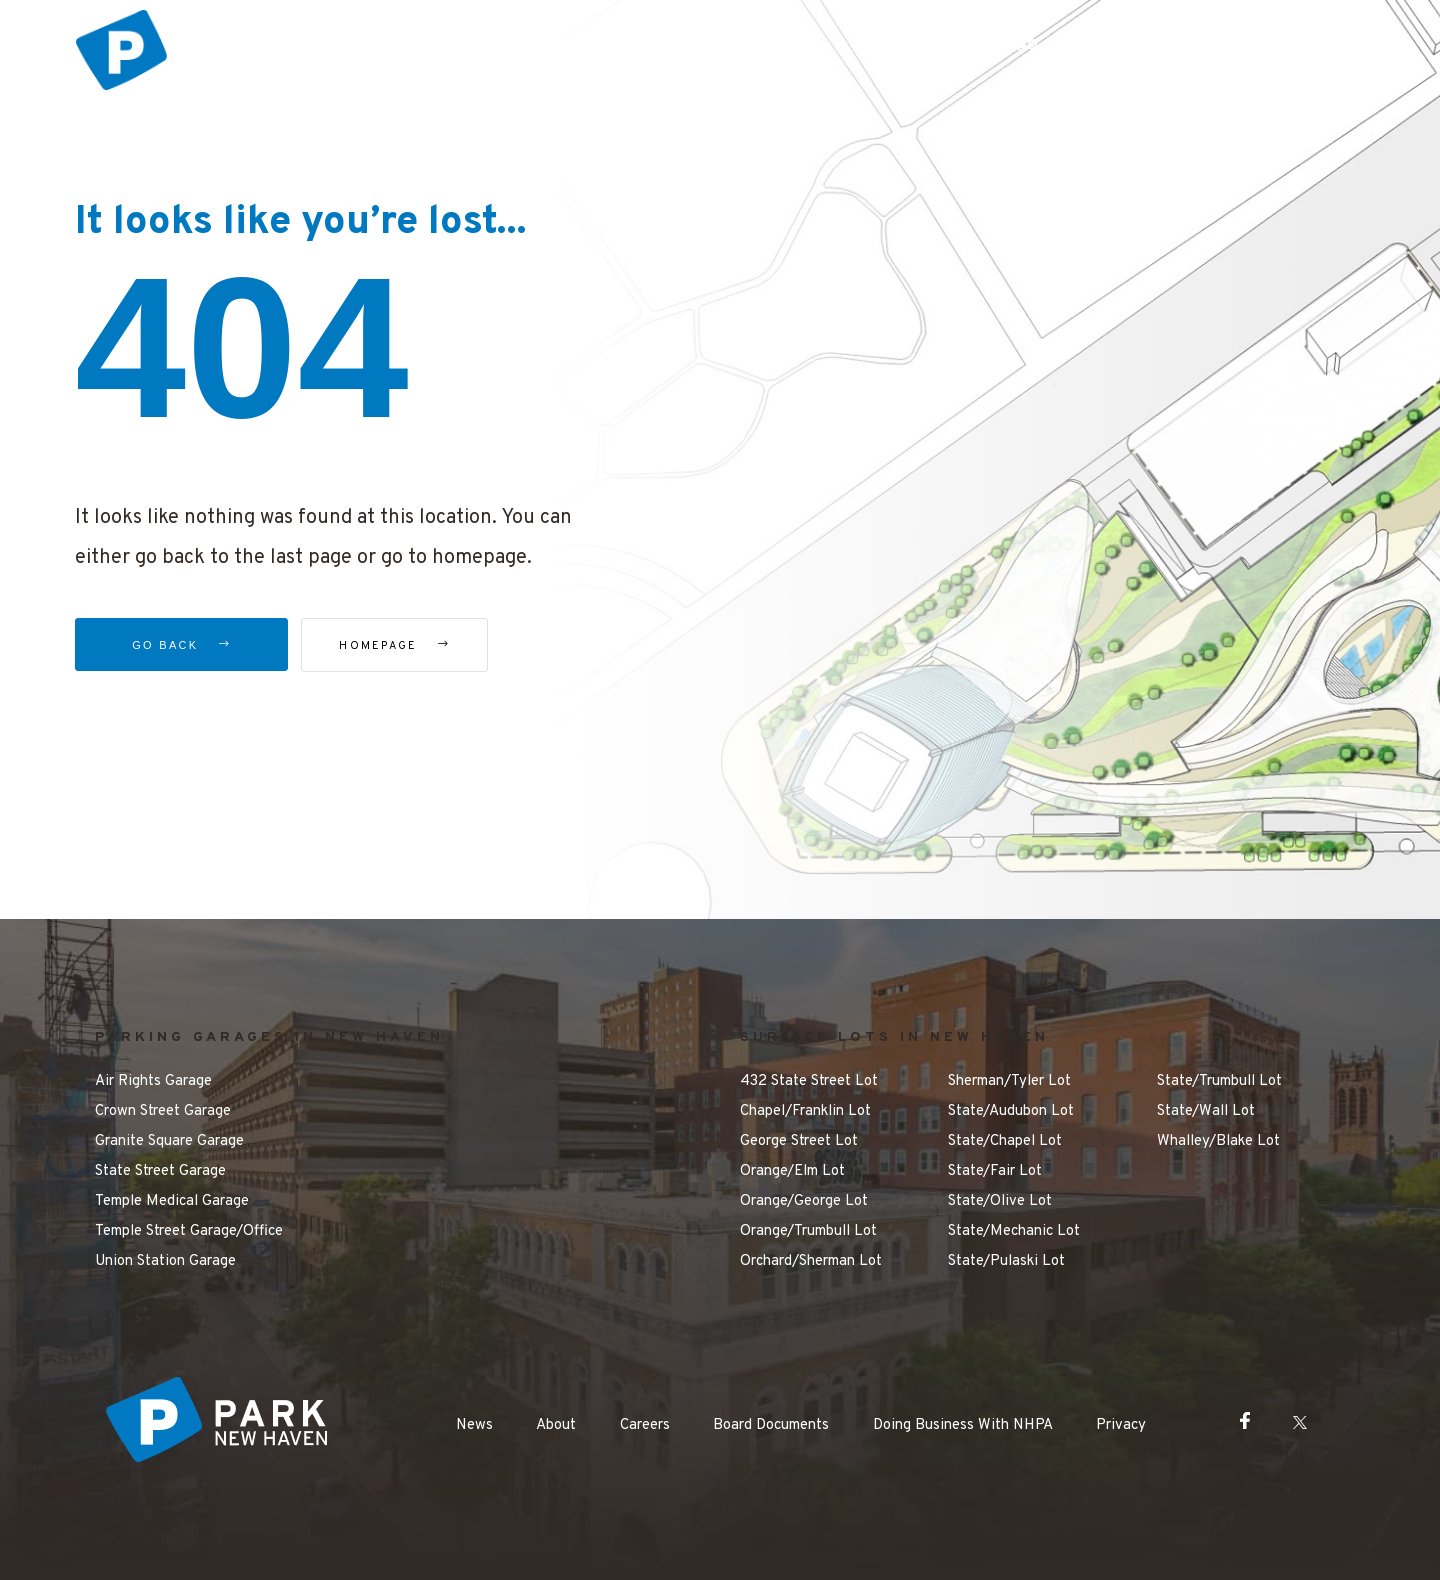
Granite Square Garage (169, 1141)
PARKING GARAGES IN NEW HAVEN (269, 1037)
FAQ (1024, 46)
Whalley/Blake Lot (1218, 1141)
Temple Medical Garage (172, 1201)
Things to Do (754, 46)
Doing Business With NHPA (963, 1425)
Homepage (414, 646)
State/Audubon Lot (1011, 1111)
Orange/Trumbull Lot (808, 1231)
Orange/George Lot (804, 1201)
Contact (1288, 46)
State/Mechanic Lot (1014, 1231)
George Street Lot (799, 1141)
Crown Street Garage (163, 1111)
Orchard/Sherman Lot (811, 1261)
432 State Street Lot (809, 1081)
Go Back (181, 645)
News (474, 1425)
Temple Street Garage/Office (189, 1231)
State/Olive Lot (1000, 1201)
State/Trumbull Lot (1219, 1081)
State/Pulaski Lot (1006, 1261)
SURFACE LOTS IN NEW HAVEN (894, 1037)
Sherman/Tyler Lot (1009, 1081)
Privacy (1121, 1425)
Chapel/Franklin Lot (805, 1111)
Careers (645, 1425)
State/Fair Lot (995, 1171)
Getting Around (905, 46)
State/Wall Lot (1206, 1111)
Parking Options (601, 46)
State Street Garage (160, 1171)
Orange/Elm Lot (792, 1171)
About (556, 1425)
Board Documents (771, 1425)
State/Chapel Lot (1005, 1141)
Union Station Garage (165, 1261)
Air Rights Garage (153, 1081)
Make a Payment (1148, 46)
